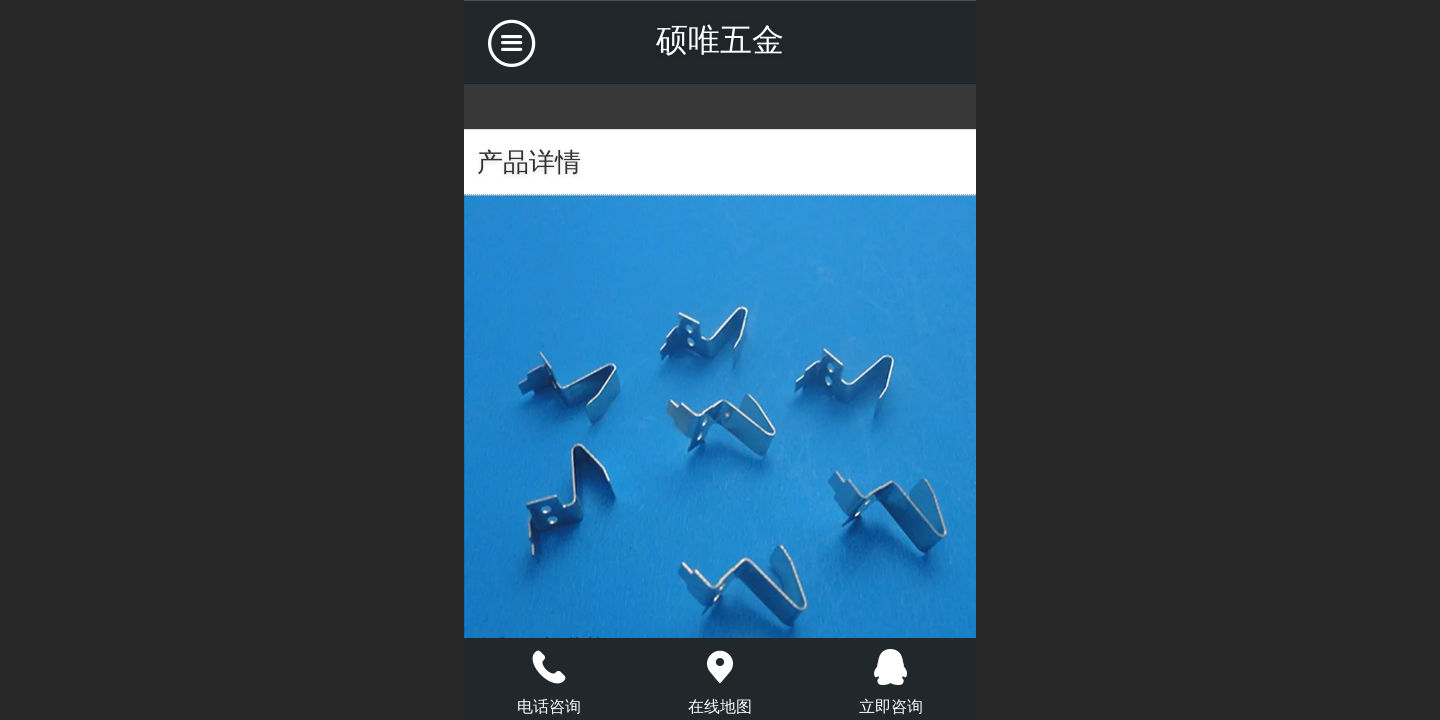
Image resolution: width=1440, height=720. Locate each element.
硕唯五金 (720, 40)
